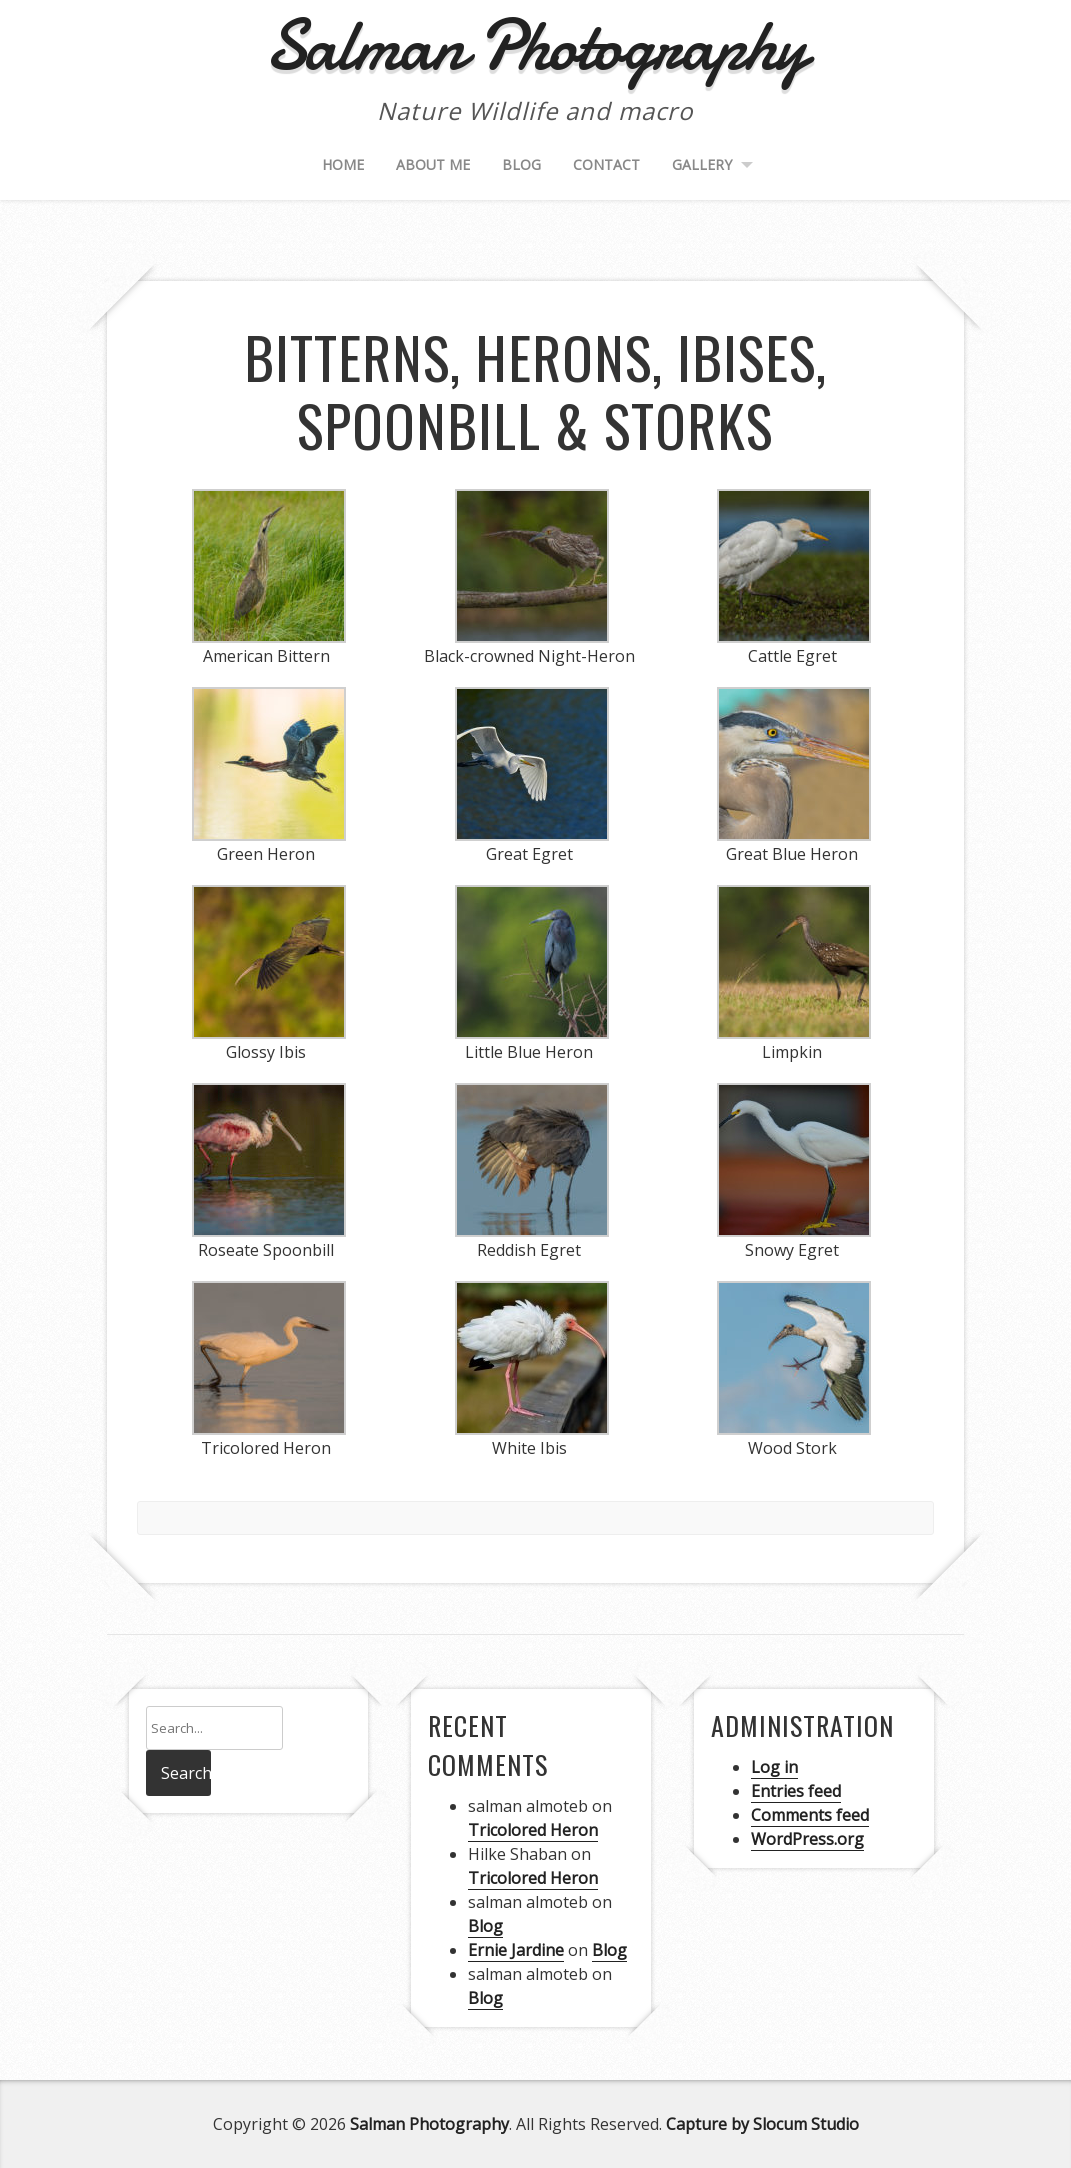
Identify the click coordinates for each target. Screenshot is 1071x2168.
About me (433, 164)
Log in (774, 1767)
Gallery (702, 164)
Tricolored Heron (533, 1830)
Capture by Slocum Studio (762, 2124)
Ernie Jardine (516, 1950)
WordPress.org (807, 1839)
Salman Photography (429, 2124)
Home (343, 164)
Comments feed (810, 1815)
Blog (521, 164)
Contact (606, 164)
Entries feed (796, 1791)
